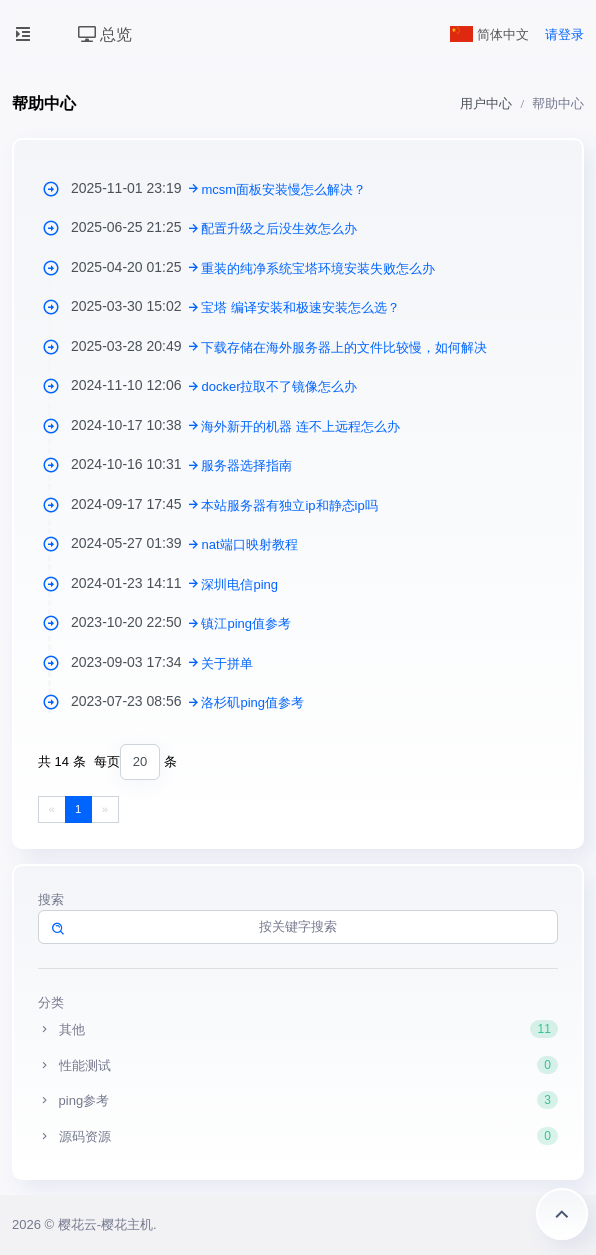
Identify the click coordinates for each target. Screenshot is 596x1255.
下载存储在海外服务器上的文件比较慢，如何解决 (344, 347)
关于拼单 (227, 663)
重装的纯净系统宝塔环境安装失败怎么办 (318, 268)
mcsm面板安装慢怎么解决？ (283, 189)
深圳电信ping (239, 584)
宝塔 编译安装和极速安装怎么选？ (300, 307)
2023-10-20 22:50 (136, 622)
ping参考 (298, 1100)
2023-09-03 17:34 (136, 662)
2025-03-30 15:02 (136, 306)
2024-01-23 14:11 (136, 583)
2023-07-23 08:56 (136, 701)
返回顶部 (562, 1214)
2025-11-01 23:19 (136, 188)
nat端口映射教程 (249, 544)
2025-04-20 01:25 (136, 267)
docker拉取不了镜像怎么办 (279, 386)
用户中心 (486, 103)
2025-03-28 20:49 (136, 346)
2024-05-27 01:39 (136, 543)
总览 (105, 34)
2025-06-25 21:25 (136, 227)
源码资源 (298, 1136)
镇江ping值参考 (246, 623)
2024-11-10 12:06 (136, 385)
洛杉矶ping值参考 (252, 702)
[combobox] (140, 762)
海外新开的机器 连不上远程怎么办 (300, 426)
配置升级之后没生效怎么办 (279, 228)
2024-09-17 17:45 (136, 504)
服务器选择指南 (246, 465)
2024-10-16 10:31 (136, 464)
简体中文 (490, 34)
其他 (298, 1029)
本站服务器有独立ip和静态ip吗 (289, 505)
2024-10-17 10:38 (136, 425)
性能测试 (298, 1065)
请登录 (564, 34)
